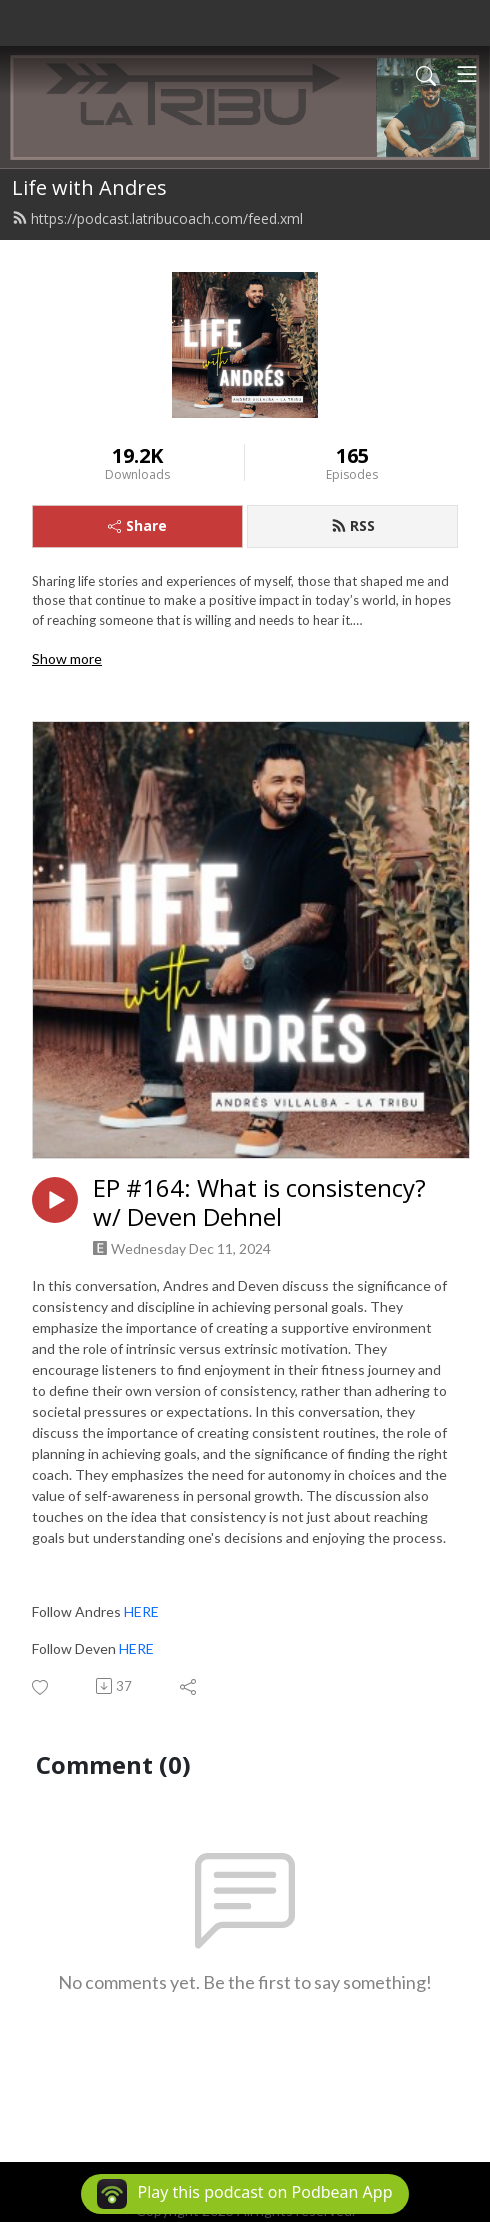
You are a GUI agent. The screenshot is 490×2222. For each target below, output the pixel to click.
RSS (353, 525)
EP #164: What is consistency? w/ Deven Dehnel (259, 1203)
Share (137, 525)
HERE (141, 1611)
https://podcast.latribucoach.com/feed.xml (157, 218)
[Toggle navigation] (467, 74)
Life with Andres (89, 187)
